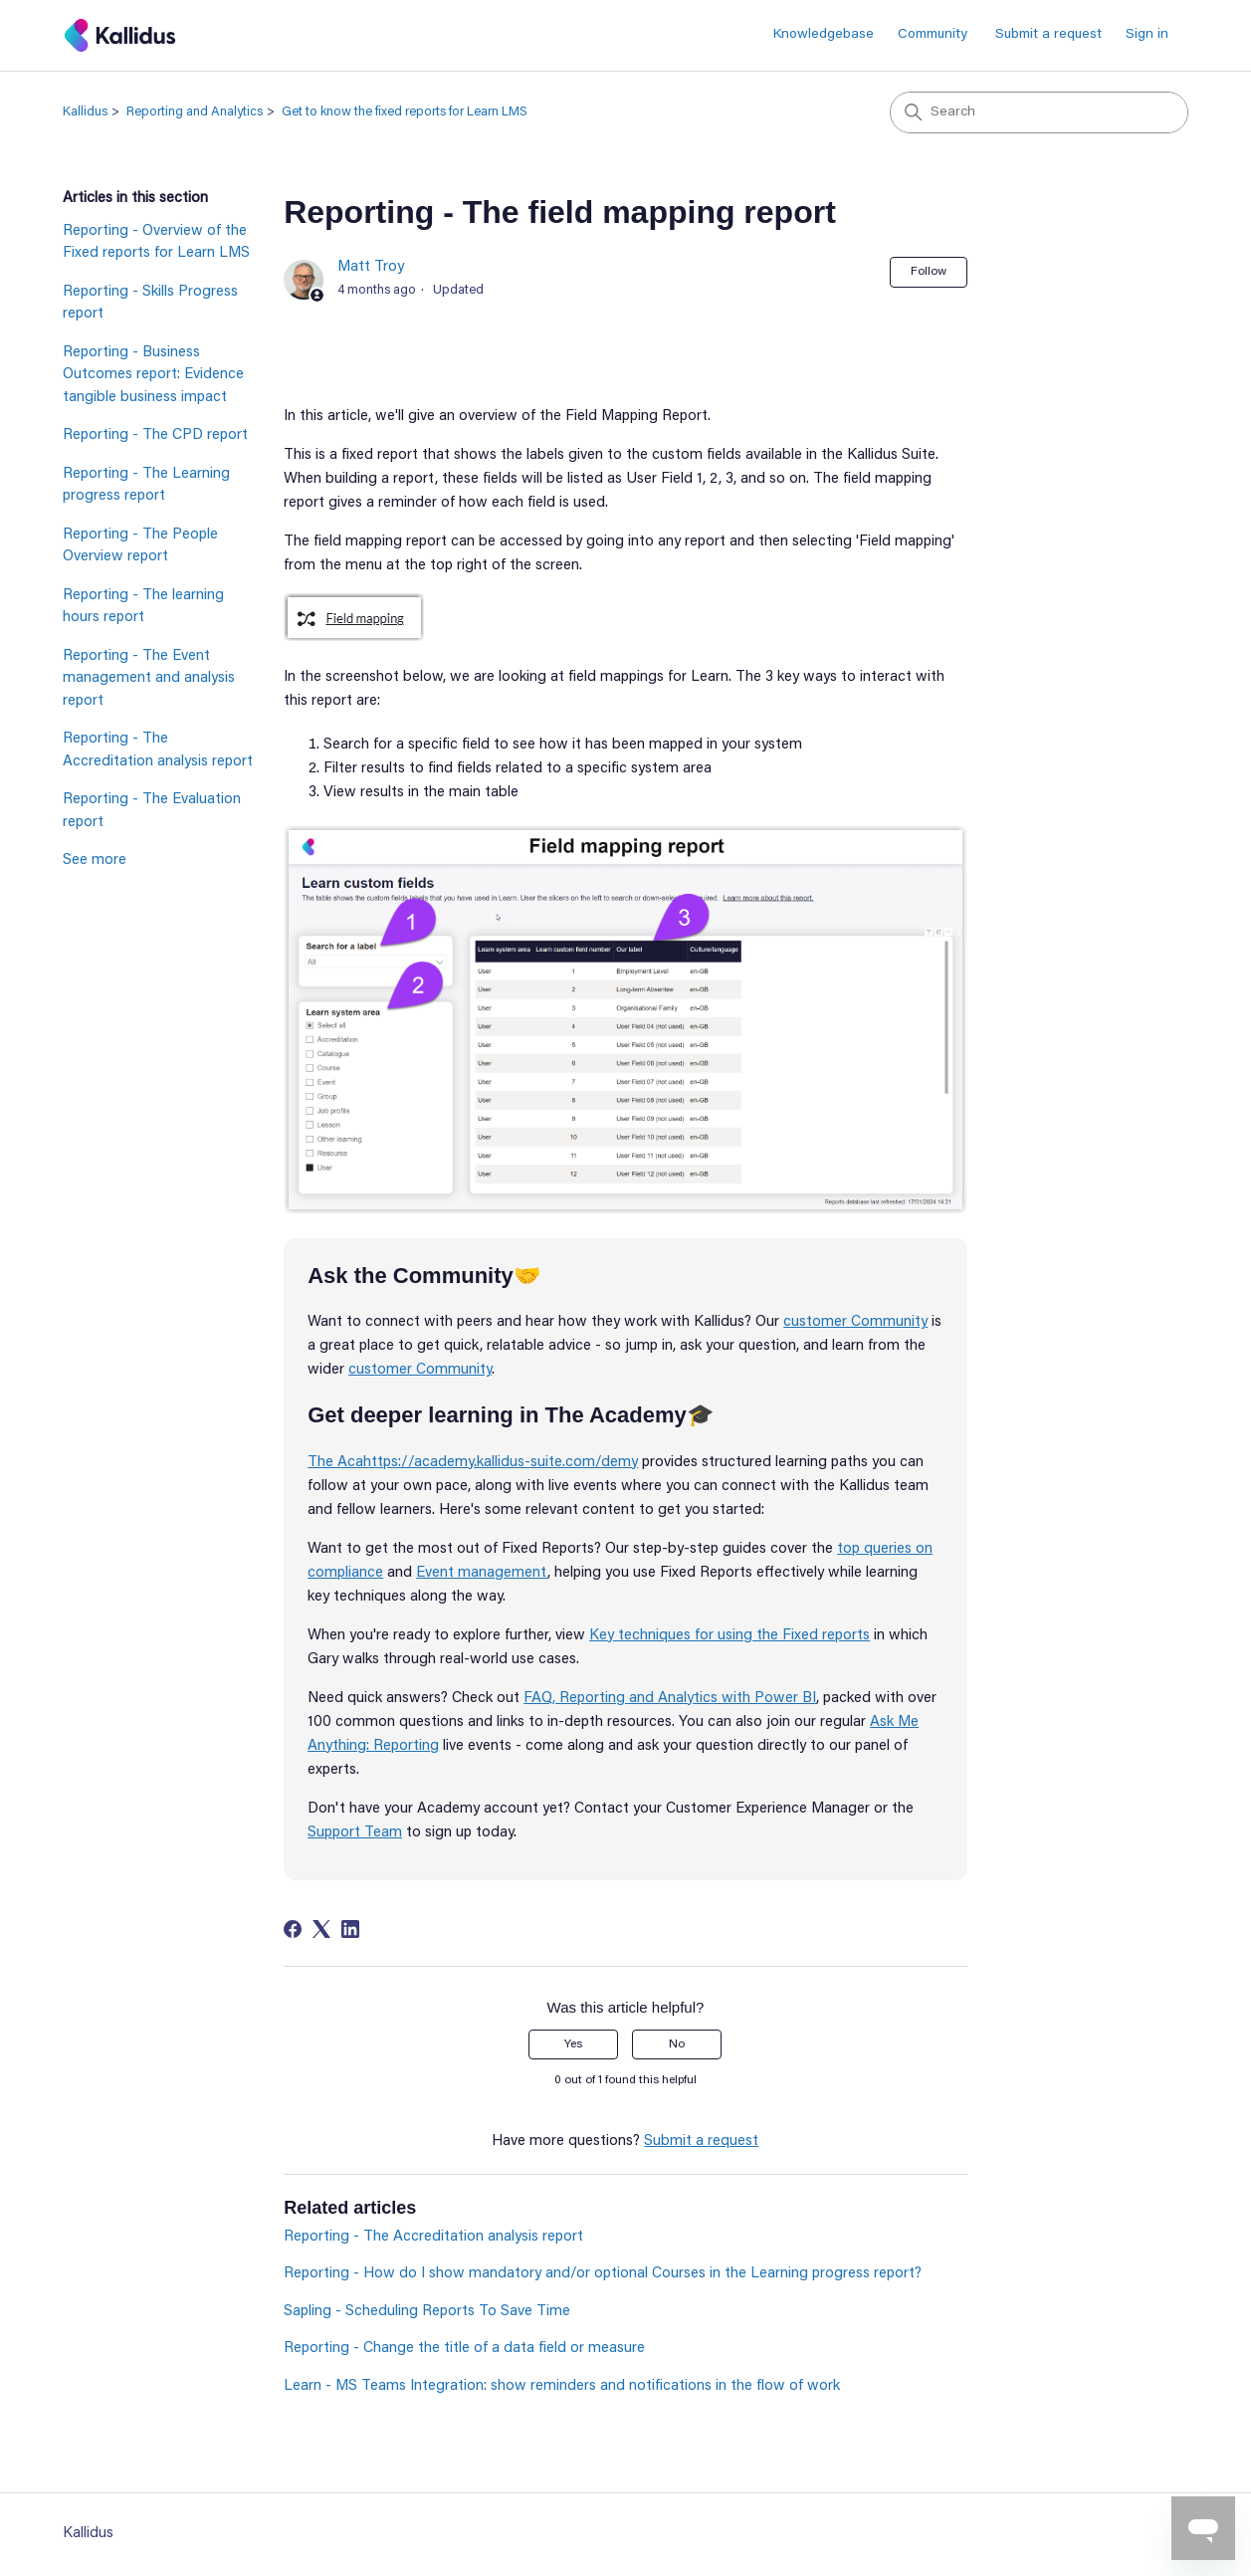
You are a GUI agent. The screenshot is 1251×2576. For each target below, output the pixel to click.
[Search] (1039, 112)
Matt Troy (370, 267)
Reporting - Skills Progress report (150, 303)
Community (932, 35)
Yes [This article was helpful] (573, 2044)
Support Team (355, 1832)
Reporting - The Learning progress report (146, 486)
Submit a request (1048, 35)
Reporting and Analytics (194, 112)
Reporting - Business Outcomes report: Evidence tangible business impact (153, 375)
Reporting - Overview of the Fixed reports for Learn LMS (156, 243)
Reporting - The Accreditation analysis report (158, 750)
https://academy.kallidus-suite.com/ (482, 1462)
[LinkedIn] (350, 1929)
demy (619, 1462)
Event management (481, 1573)
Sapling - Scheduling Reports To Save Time (427, 2311)
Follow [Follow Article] (928, 272)
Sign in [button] (1147, 35)
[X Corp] (321, 1929)
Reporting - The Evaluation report (152, 811)
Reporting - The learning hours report (143, 607)
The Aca (335, 1462)
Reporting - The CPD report (155, 435)
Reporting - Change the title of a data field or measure (464, 2348)
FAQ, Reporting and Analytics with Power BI (669, 1698)
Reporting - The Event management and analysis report (149, 679)
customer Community (855, 1322)
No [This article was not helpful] (677, 2044)
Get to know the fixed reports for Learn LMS (404, 112)
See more (94, 860)
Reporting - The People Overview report (140, 546)
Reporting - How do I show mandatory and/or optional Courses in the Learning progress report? (603, 2273)
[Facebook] (293, 1929)
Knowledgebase (823, 35)
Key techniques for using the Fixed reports (729, 1635)
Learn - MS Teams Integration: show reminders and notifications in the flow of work (562, 2386)
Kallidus (85, 112)
